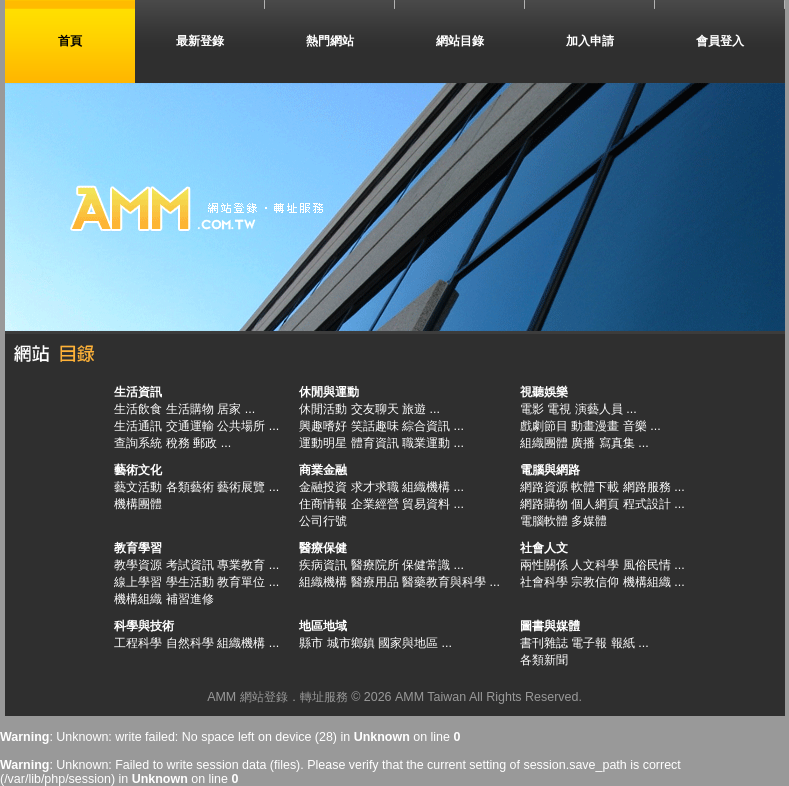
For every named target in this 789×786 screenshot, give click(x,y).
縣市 (311, 643)
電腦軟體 (544, 521)
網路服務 (647, 487)
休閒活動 (323, 409)
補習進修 (190, 599)
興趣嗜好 (323, 426)
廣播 (583, 443)
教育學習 (138, 548)
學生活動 (190, 582)
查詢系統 (138, 443)
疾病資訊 (323, 565)
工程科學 (138, 643)
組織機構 (426, 487)
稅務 (178, 443)
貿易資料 (426, 504)
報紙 (623, 643)
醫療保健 (323, 548)
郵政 (205, 443)
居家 (229, 409)
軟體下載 (595, 487)
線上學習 (138, 582)
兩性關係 (544, 565)
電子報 (589, 643)
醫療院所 (375, 565)
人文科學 (595, 565)
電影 (532, 409)
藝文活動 (138, 487)
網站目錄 (460, 41)
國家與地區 (408, 643)
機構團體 (138, 504)
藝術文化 (138, 470)
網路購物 (544, 504)
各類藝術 (190, 487)
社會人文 (544, 548)
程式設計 (647, 504)
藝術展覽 (241, 487)
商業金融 (323, 470)
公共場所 (241, 426)
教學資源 (138, 565)
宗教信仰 (595, 582)
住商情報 (323, 504)
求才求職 (375, 487)
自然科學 (190, 643)
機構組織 (138, 599)
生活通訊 (138, 426)
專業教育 (241, 565)
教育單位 (241, 582)
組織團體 (544, 443)
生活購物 (190, 409)
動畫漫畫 (595, 426)
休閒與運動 (329, 392)
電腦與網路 (550, 470)
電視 (559, 409)
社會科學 (544, 582)
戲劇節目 (544, 426)
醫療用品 (375, 582)
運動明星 (323, 443)
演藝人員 (599, 409)
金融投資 (323, 487)
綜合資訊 (426, 426)
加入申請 (590, 41)
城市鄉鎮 (351, 643)
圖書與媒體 (550, 626)
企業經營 (375, 504)
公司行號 (323, 521)
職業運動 (426, 443)
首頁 (70, 41)
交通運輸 (190, 426)
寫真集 (617, 443)
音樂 (635, 426)
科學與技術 (144, 626)
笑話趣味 (375, 426)
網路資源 (544, 487)
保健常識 (426, 565)
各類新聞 (544, 660)
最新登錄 (200, 41)
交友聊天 (375, 409)
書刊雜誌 (544, 643)
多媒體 (589, 521)
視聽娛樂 (544, 392)
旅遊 (414, 409)
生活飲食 (138, 409)
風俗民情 (647, 565)
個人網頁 (595, 504)
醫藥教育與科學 (444, 582)
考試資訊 (190, 565)
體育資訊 (375, 443)
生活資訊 (138, 392)
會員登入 (720, 41)
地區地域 (323, 626)
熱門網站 (330, 41)
